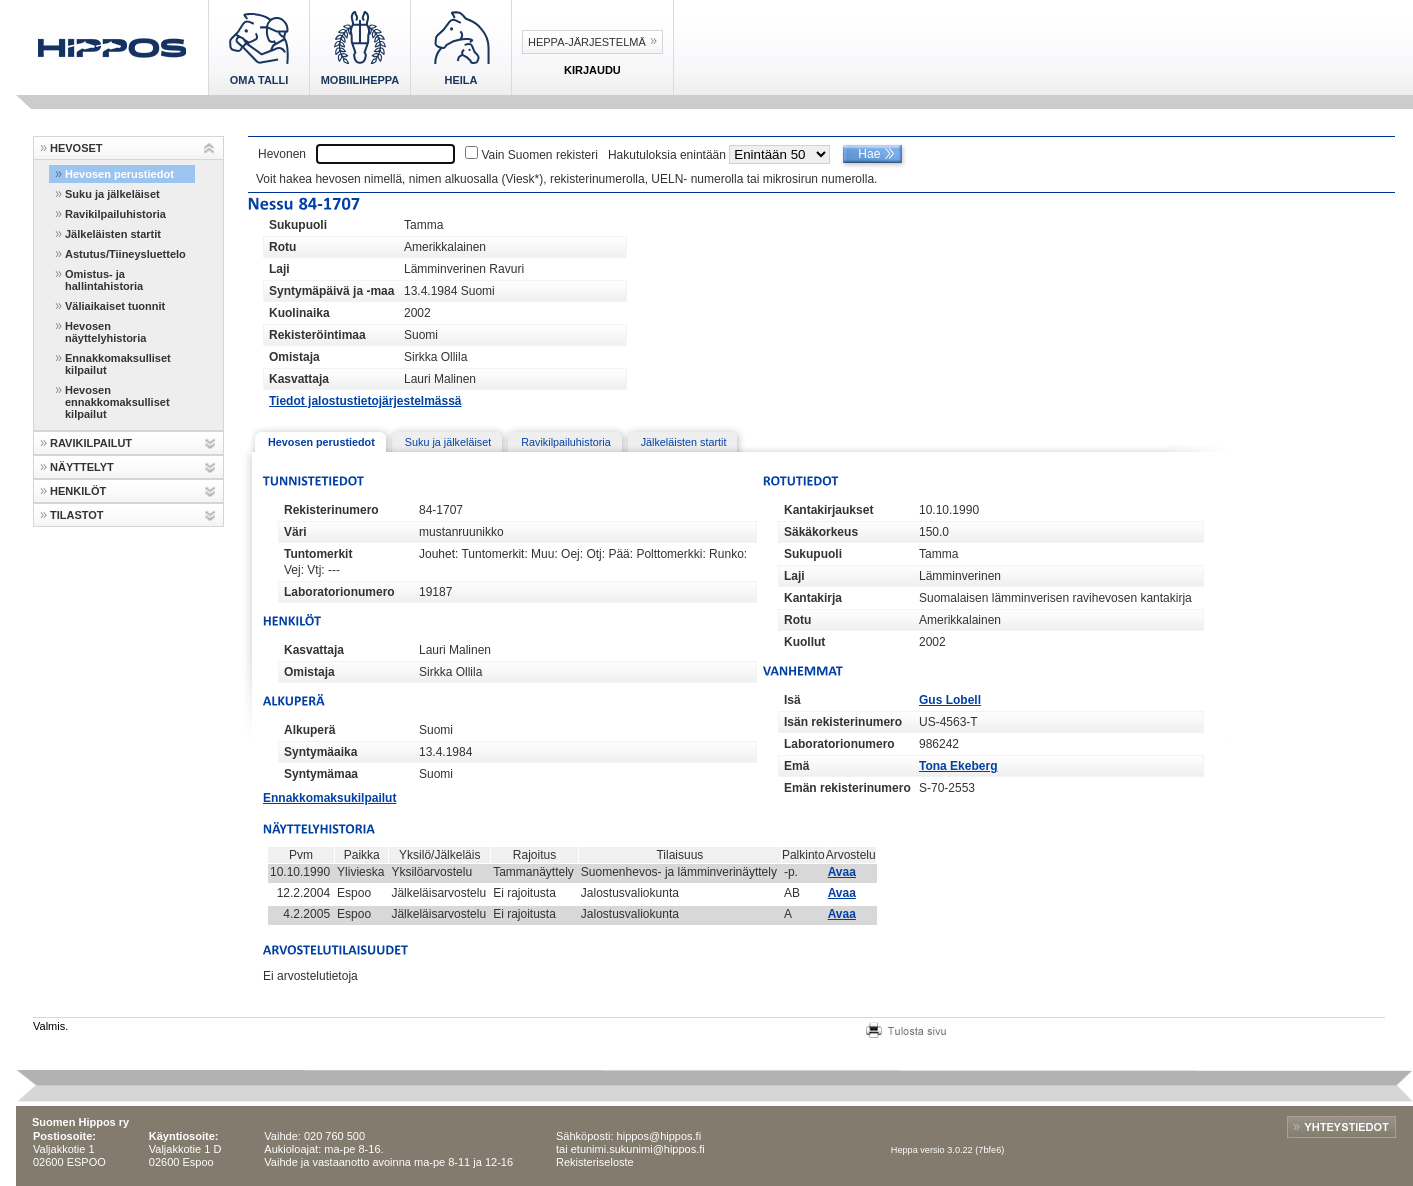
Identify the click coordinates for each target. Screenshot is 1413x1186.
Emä (796, 766)
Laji (279, 269)
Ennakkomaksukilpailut (329, 798)
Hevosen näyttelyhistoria (105, 332)
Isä (792, 700)
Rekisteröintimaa (317, 335)
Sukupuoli (298, 225)
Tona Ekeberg (958, 766)
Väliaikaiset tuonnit (115, 306)
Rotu (282, 247)
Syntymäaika (320, 752)
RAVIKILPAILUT (91, 443)
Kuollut (804, 642)
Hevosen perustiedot (119, 174)
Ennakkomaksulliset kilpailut (118, 364)
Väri (295, 532)
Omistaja (294, 357)
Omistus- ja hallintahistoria (104, 280)
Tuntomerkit (318, 554)
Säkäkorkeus (821, 532)
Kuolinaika (299, 313)
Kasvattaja (299, 379)
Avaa (842, 872)
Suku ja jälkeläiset (112, 194)
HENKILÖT (78, 491)
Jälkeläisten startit (113, 234)
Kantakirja (813, 598)
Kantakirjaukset (828, 510)
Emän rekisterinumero (847, 788)
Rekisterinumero (331, 510)
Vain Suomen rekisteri (539, 155)
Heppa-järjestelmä (587, 42)
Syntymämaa (321, 774)
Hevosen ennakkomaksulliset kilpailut (117, 402)
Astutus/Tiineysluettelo (125, 254)
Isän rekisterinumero (843, 722)
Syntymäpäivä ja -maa (331, 291)
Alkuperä (309, 730)
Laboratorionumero (339, 592)
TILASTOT (77, 515)
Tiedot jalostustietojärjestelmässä (365, 401)
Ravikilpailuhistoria (115, 214)
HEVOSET (76, 148)
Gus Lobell (950, 700)
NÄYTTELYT (82, 467)
